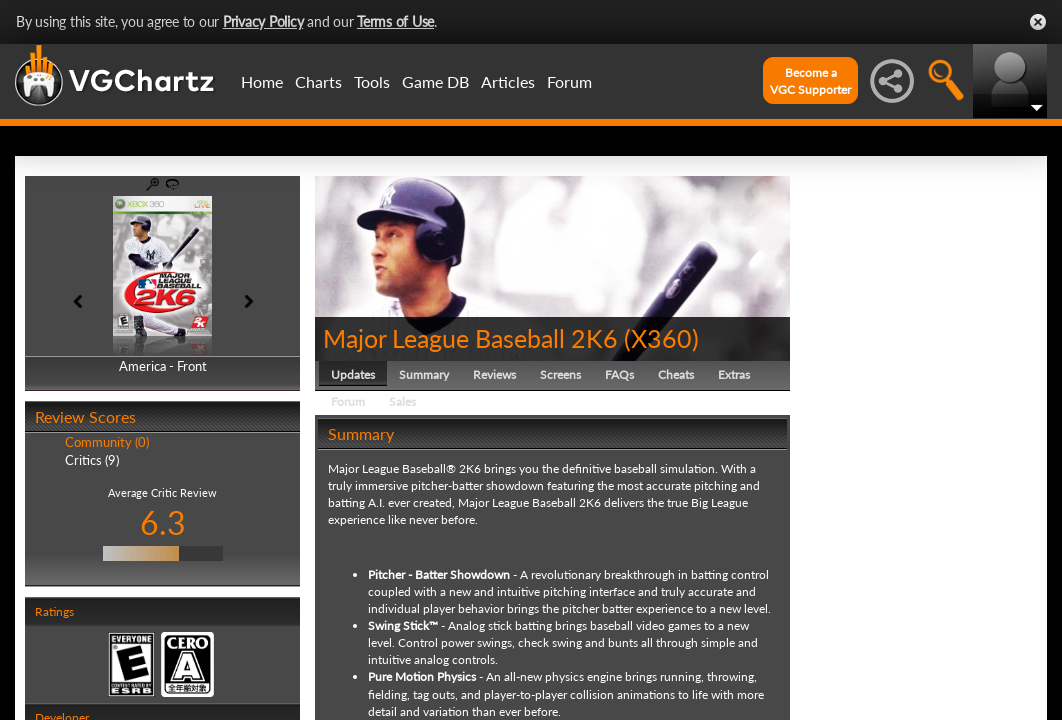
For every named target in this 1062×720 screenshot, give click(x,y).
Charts (318, 81)
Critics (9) (92, 460)
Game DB (435, 81)
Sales (402, 401)
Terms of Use (395, 21)
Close (1038, 22)
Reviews (494, 374)
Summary (424, 374)
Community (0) (107, 442)
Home (262, 81)
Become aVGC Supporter (810, 81)
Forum (569, 81)
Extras (734, 374)
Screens (560, 374)
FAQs (619, 374)
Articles (508, 81)
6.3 (163, 522)
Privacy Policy (263, 21)
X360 (661, 338)
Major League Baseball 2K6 (470, 338)
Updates (353, 374)
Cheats (676, 374)
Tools (372, 81)
